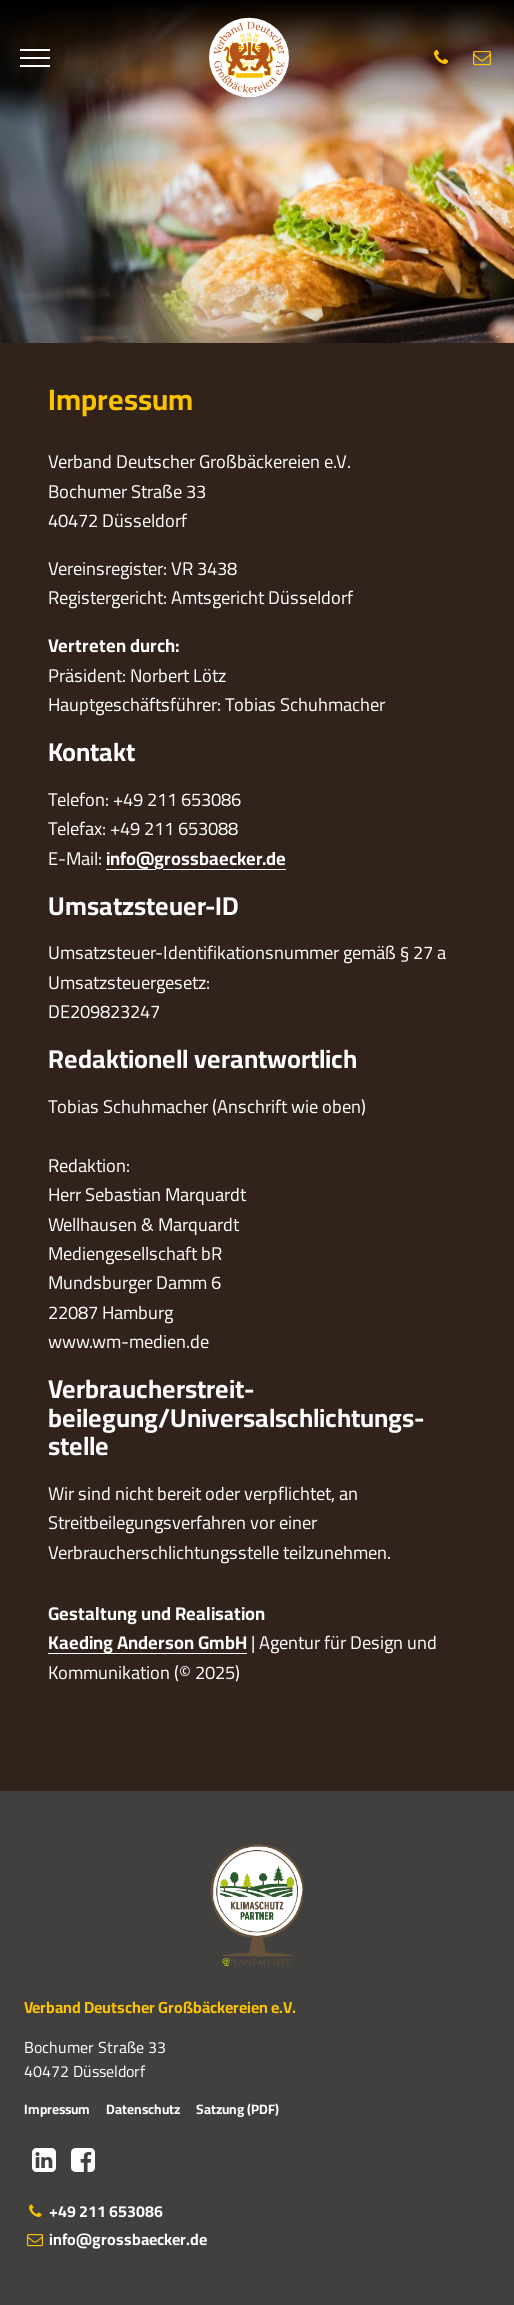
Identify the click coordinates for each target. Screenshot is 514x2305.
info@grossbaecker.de (196, 858)
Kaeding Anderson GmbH (147, 1642)
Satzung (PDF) (237, 2109)
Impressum (57, 2109)
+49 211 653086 (93, 2211)
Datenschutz (143, 2109)
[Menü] (35, 58)
